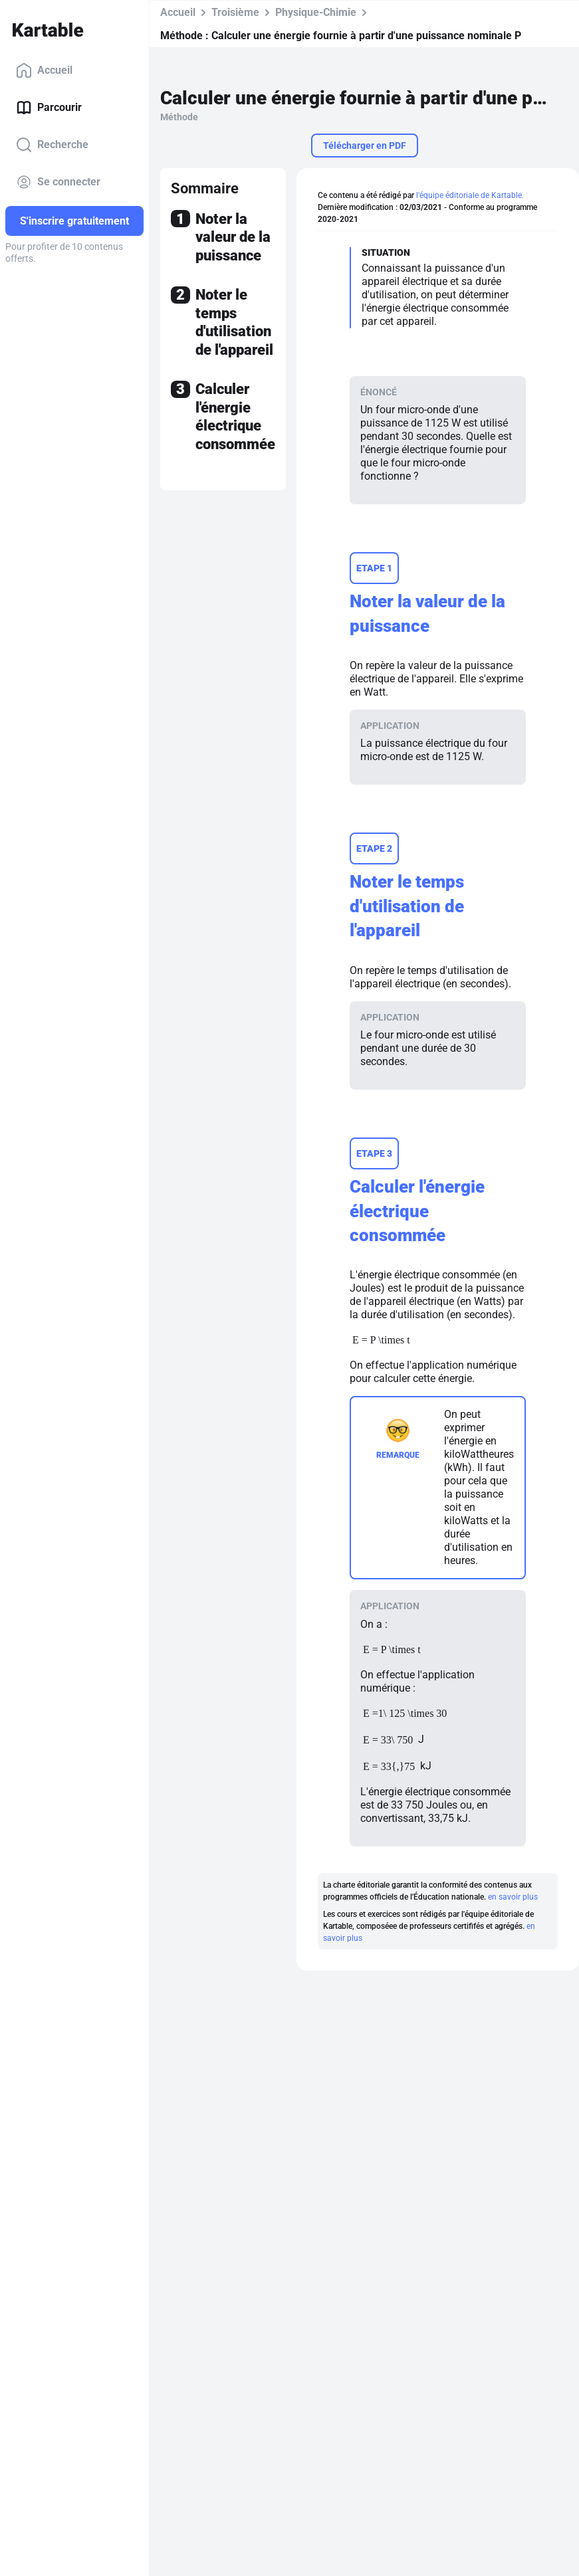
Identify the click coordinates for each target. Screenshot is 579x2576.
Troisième (235, 12)
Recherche (52, 145)
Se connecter (58, 182)
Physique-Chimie (315, 12)
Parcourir (49, 108)
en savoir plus (513, 1897)
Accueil (44, 70)
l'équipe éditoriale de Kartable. (470, 195)
